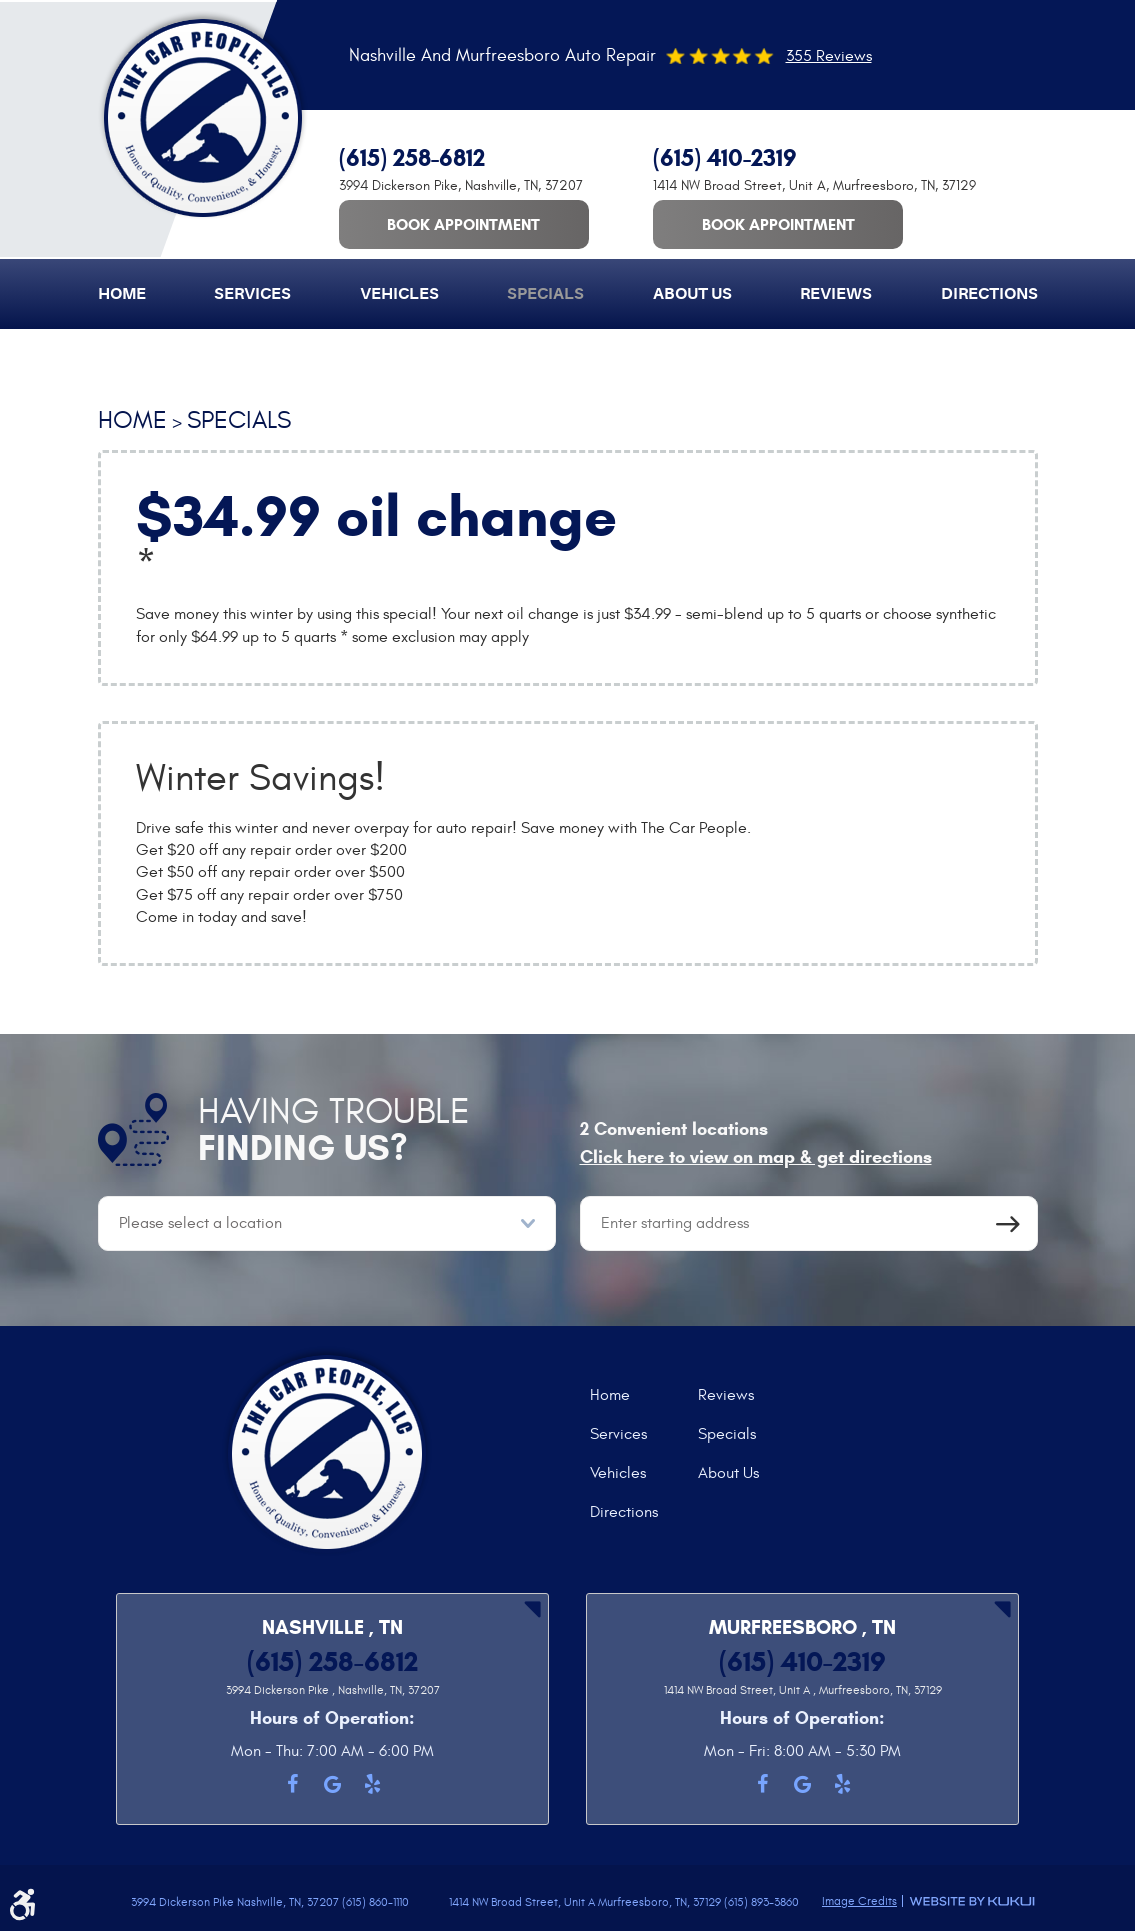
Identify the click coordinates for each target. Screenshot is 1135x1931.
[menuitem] (122, 294)
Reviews (836, 294)
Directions (989, 294)
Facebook (293, 1784)
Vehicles (399, 294)
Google (333, 1784)
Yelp (373, 1784)
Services (252, 294)
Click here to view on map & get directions (756, 1157)
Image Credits (859, 1901)
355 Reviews (829, 56)
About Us (692, 294)
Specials (545, 294)
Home (122, 294)
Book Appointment (463, 224)
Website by (972, 1901)
